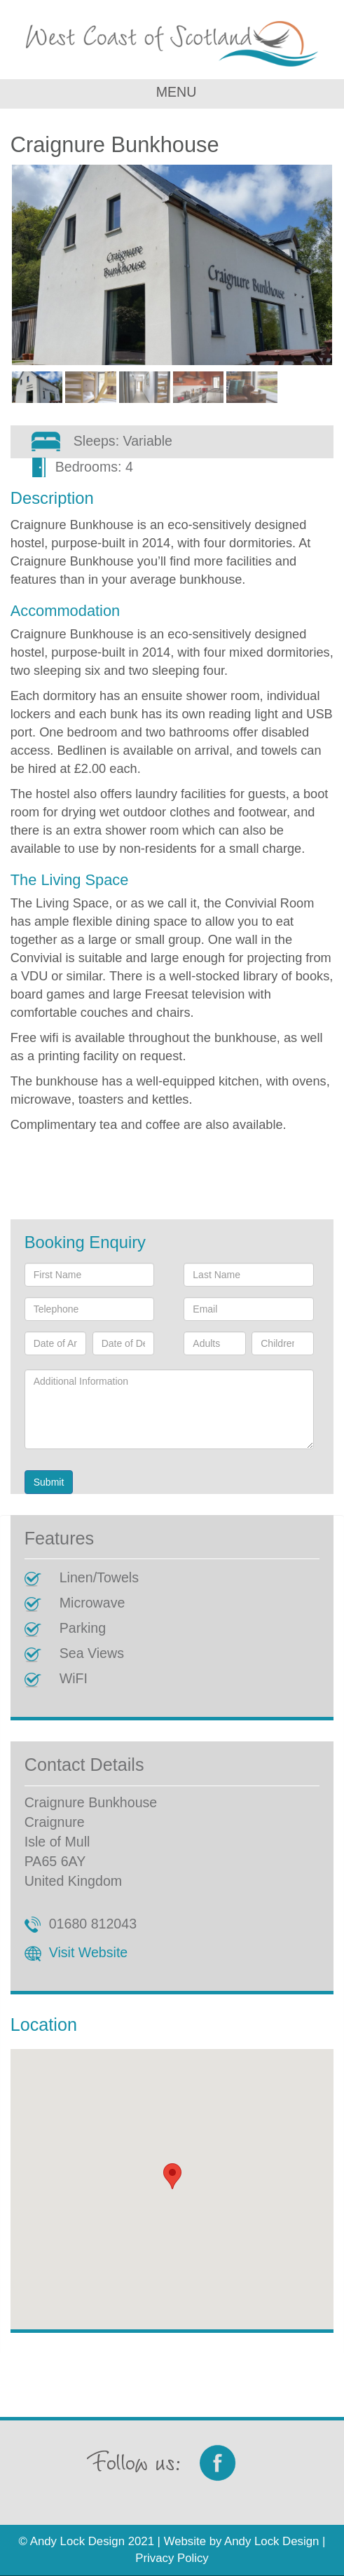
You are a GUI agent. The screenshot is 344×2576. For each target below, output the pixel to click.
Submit (49, 1482)
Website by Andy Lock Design (241, 2541)
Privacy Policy (171, 2558)
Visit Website (88, 1952)
